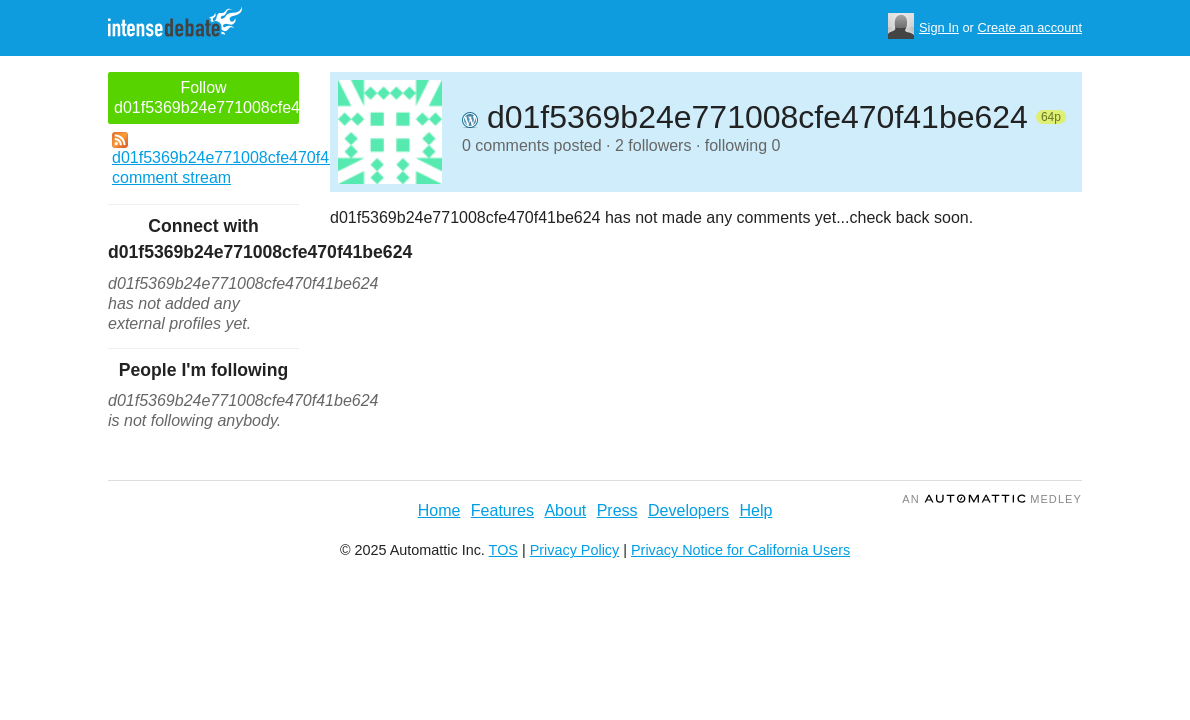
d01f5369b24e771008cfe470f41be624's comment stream (205, 159)
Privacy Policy (575, 550)
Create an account (1029, 27)
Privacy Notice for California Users (740, 550)
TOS (503, 550)
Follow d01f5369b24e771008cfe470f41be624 (206, 97)
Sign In (939, 27)
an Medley (992, 499)
